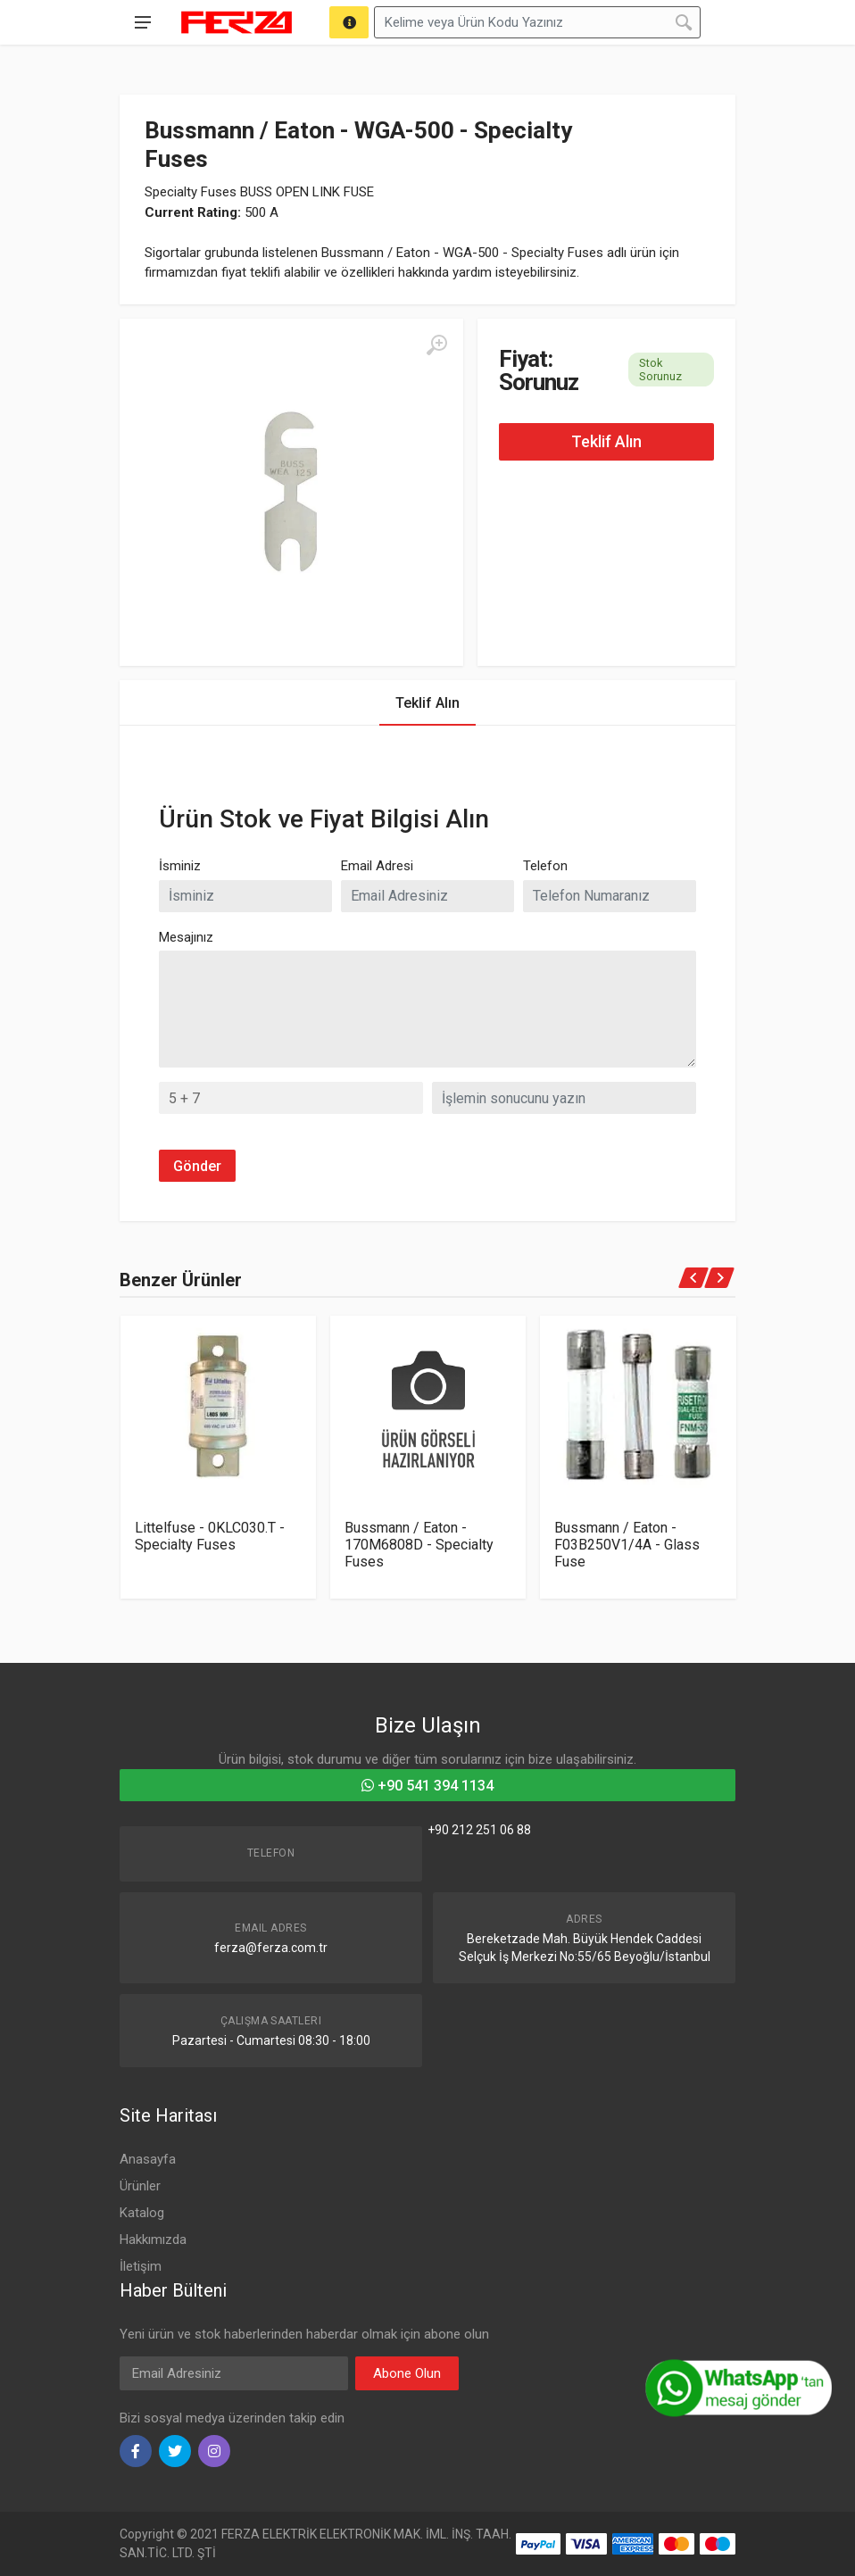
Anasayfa (148, 2159)
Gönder (197, 1166)
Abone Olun (407, 2373)
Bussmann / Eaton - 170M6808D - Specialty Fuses (419, 1544)
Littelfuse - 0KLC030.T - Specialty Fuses (210, 1536)
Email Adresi (377, 866)
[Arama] (349, 22)
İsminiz (180, 866)
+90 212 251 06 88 (479, 1830)
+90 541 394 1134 (427, 1785)
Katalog (142, 2213)
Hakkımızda (153, 2239)
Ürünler (140, 2186)
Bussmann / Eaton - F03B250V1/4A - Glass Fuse (627, 1544)
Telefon (545, 866)
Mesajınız (186, 937)
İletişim (141, 2266)
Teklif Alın (606, 441)
